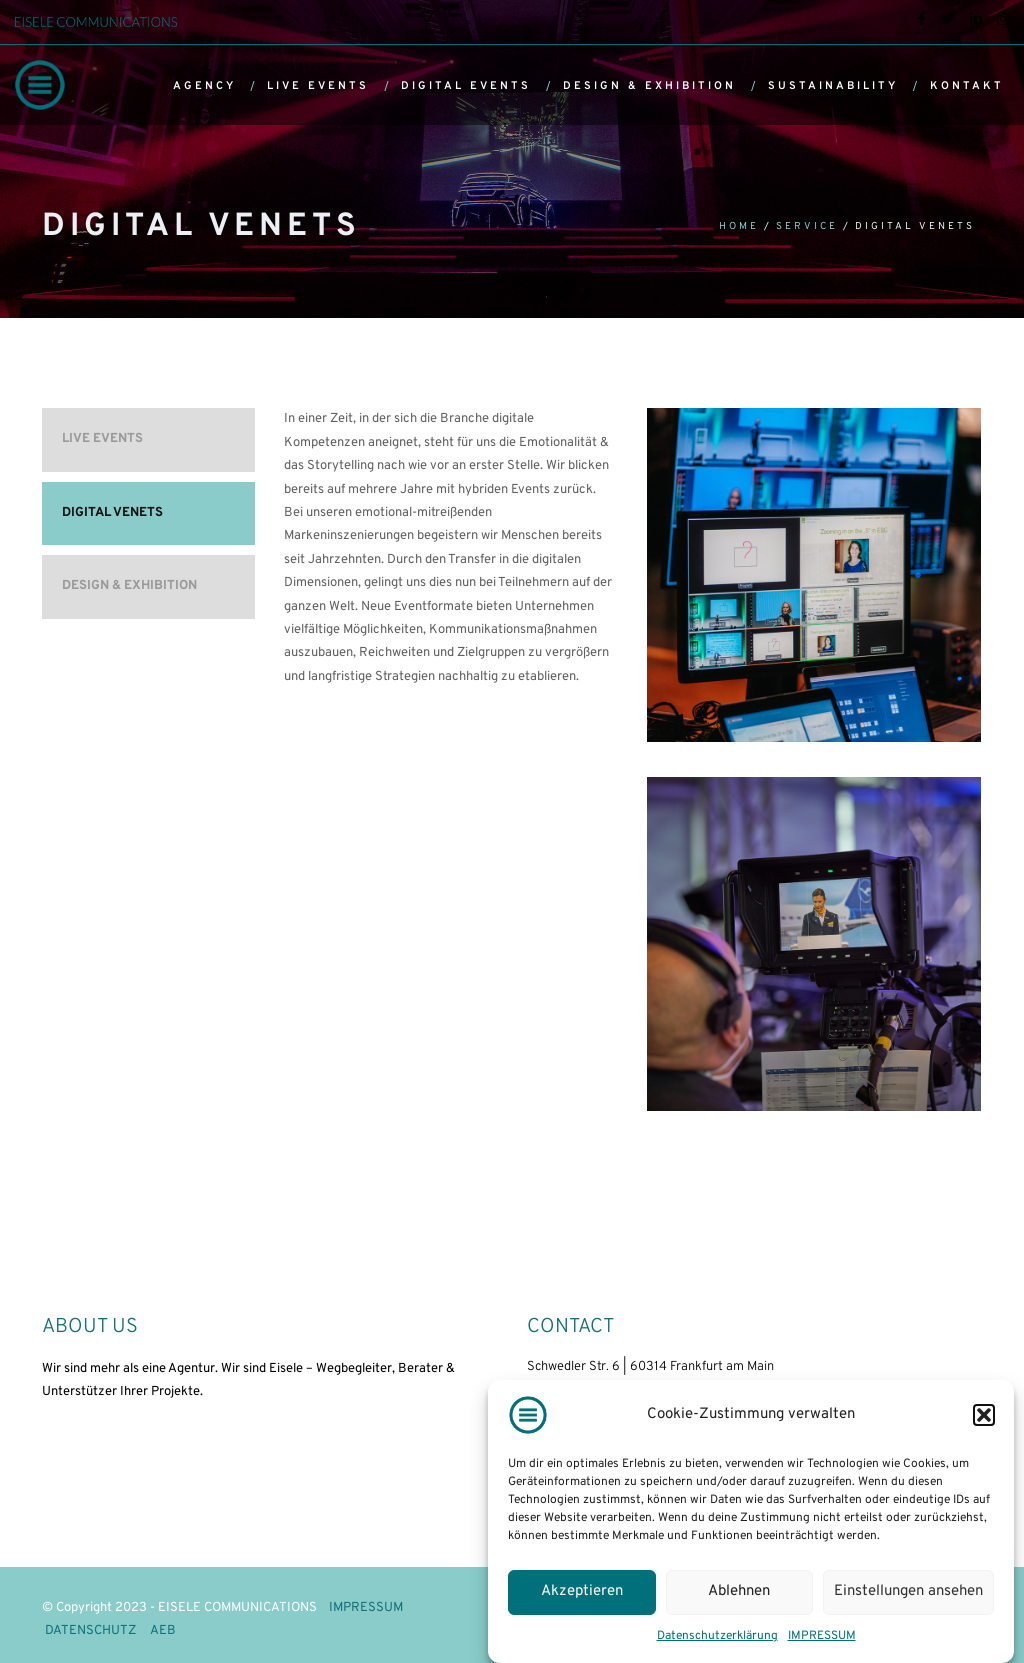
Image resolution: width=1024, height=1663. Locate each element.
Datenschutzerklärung (717, 1636)
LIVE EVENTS (318, 86)
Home (739, 226)
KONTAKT (967, 86)
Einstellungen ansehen (908, 1591)
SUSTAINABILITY (833, 86)
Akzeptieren (582, 1591)
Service (807, 226)
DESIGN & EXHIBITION (649, 86)
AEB (163, 1631)
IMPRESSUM (822, 1636)
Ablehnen (739, 1591)
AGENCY (204, 86)
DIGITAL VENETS (112, 513)
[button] (984, 1415)
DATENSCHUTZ (90, 1631)
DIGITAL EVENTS (466, 86)
